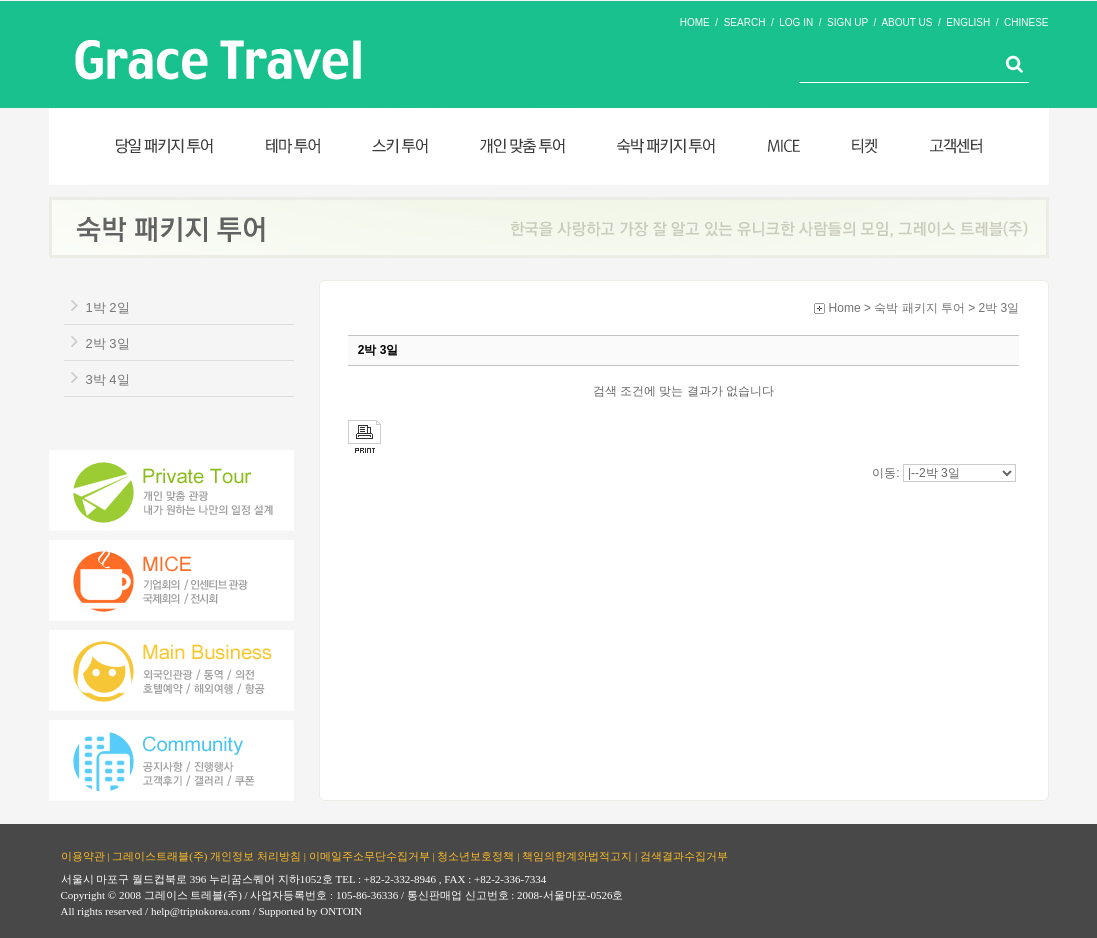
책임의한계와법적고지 (577, 855)
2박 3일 (108, 343)
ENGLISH (968, 22)
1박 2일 (108, 307)
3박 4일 (108, 379)
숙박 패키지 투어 (919, 308)
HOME (695, 22)
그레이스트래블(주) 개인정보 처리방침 (206, 855)
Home (845, 308)
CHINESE (1026, 22)
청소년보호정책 (475, 855)
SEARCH (745, 22)
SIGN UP (847, 22)
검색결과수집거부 (684, 855)
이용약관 (83, 855)
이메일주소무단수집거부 (369, 855)
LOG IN (796, 22)
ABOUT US (906, 22)
